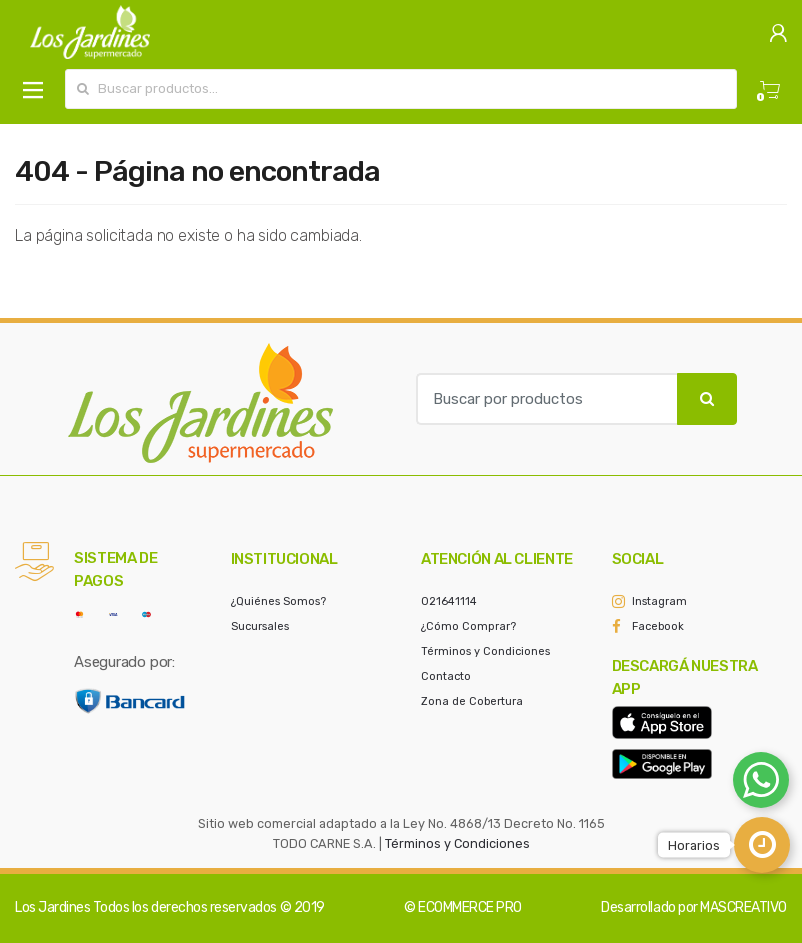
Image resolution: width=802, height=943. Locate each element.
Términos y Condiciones (485, 651)
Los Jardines (52, 907)
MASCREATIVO (743, 907)
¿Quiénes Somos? (278, 601)
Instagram (659, 601)
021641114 (449, 601)
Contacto (446, 676)
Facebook (658, 626)
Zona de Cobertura (472, 701)
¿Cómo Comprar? (468, 626)
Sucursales (260, 626)
